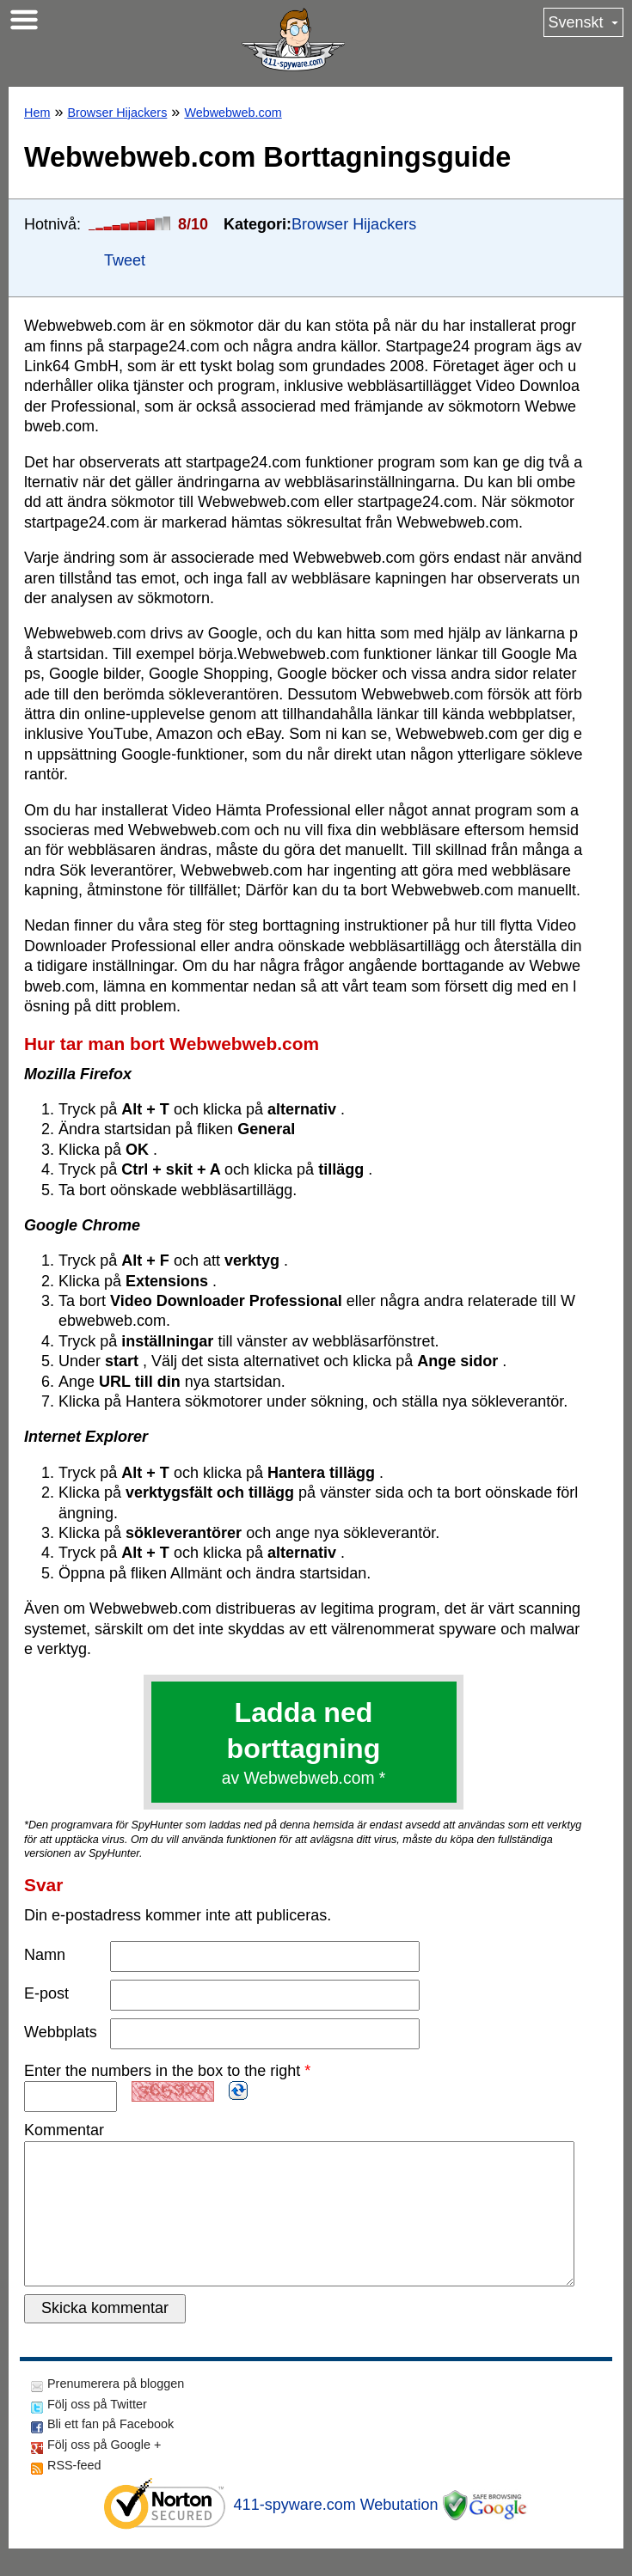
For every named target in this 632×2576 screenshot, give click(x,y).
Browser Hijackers (117, 112)
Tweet (124, 260)
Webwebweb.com (232, 112)
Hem (37, 112)
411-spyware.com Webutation (336, 2532)
